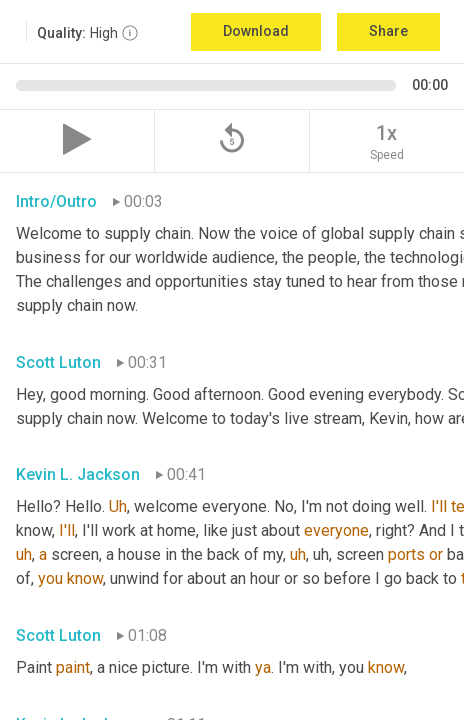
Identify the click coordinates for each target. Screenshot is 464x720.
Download (256, 31)
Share (388, 31)
